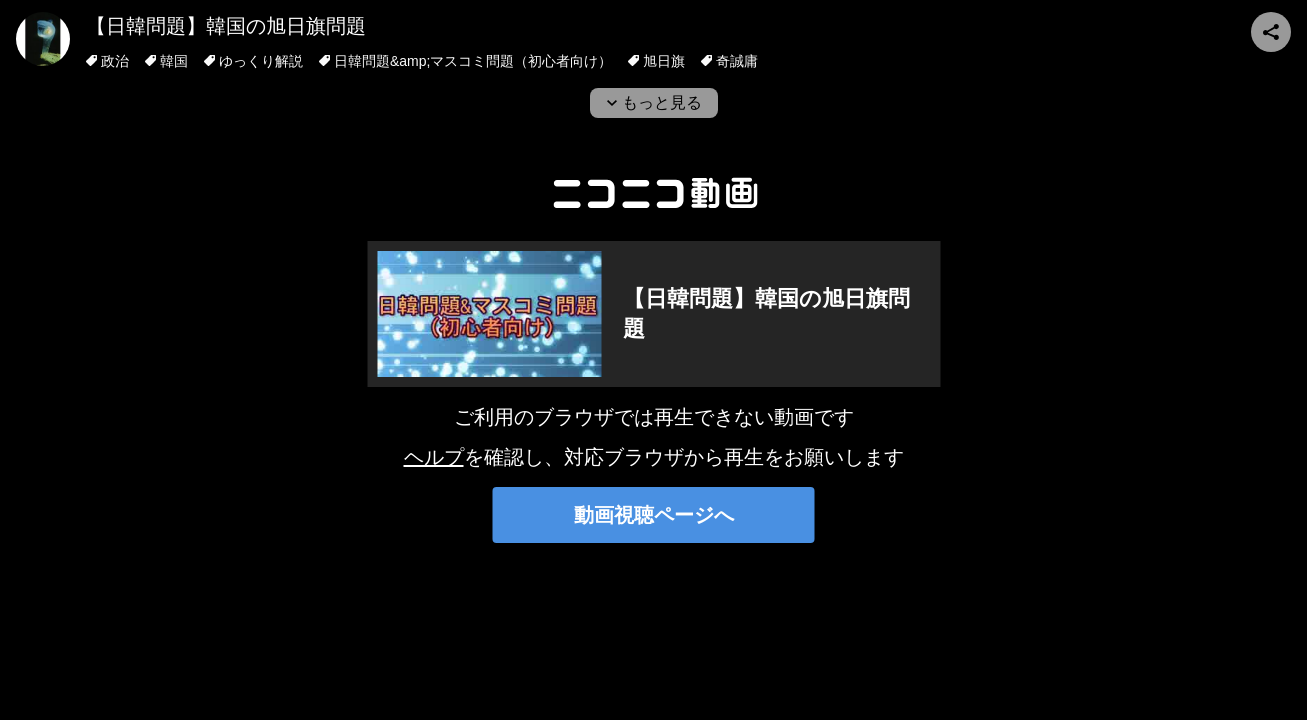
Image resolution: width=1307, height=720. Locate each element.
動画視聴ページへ (654, 515)
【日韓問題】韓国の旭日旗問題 (226, 26)
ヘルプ (434, 457)
